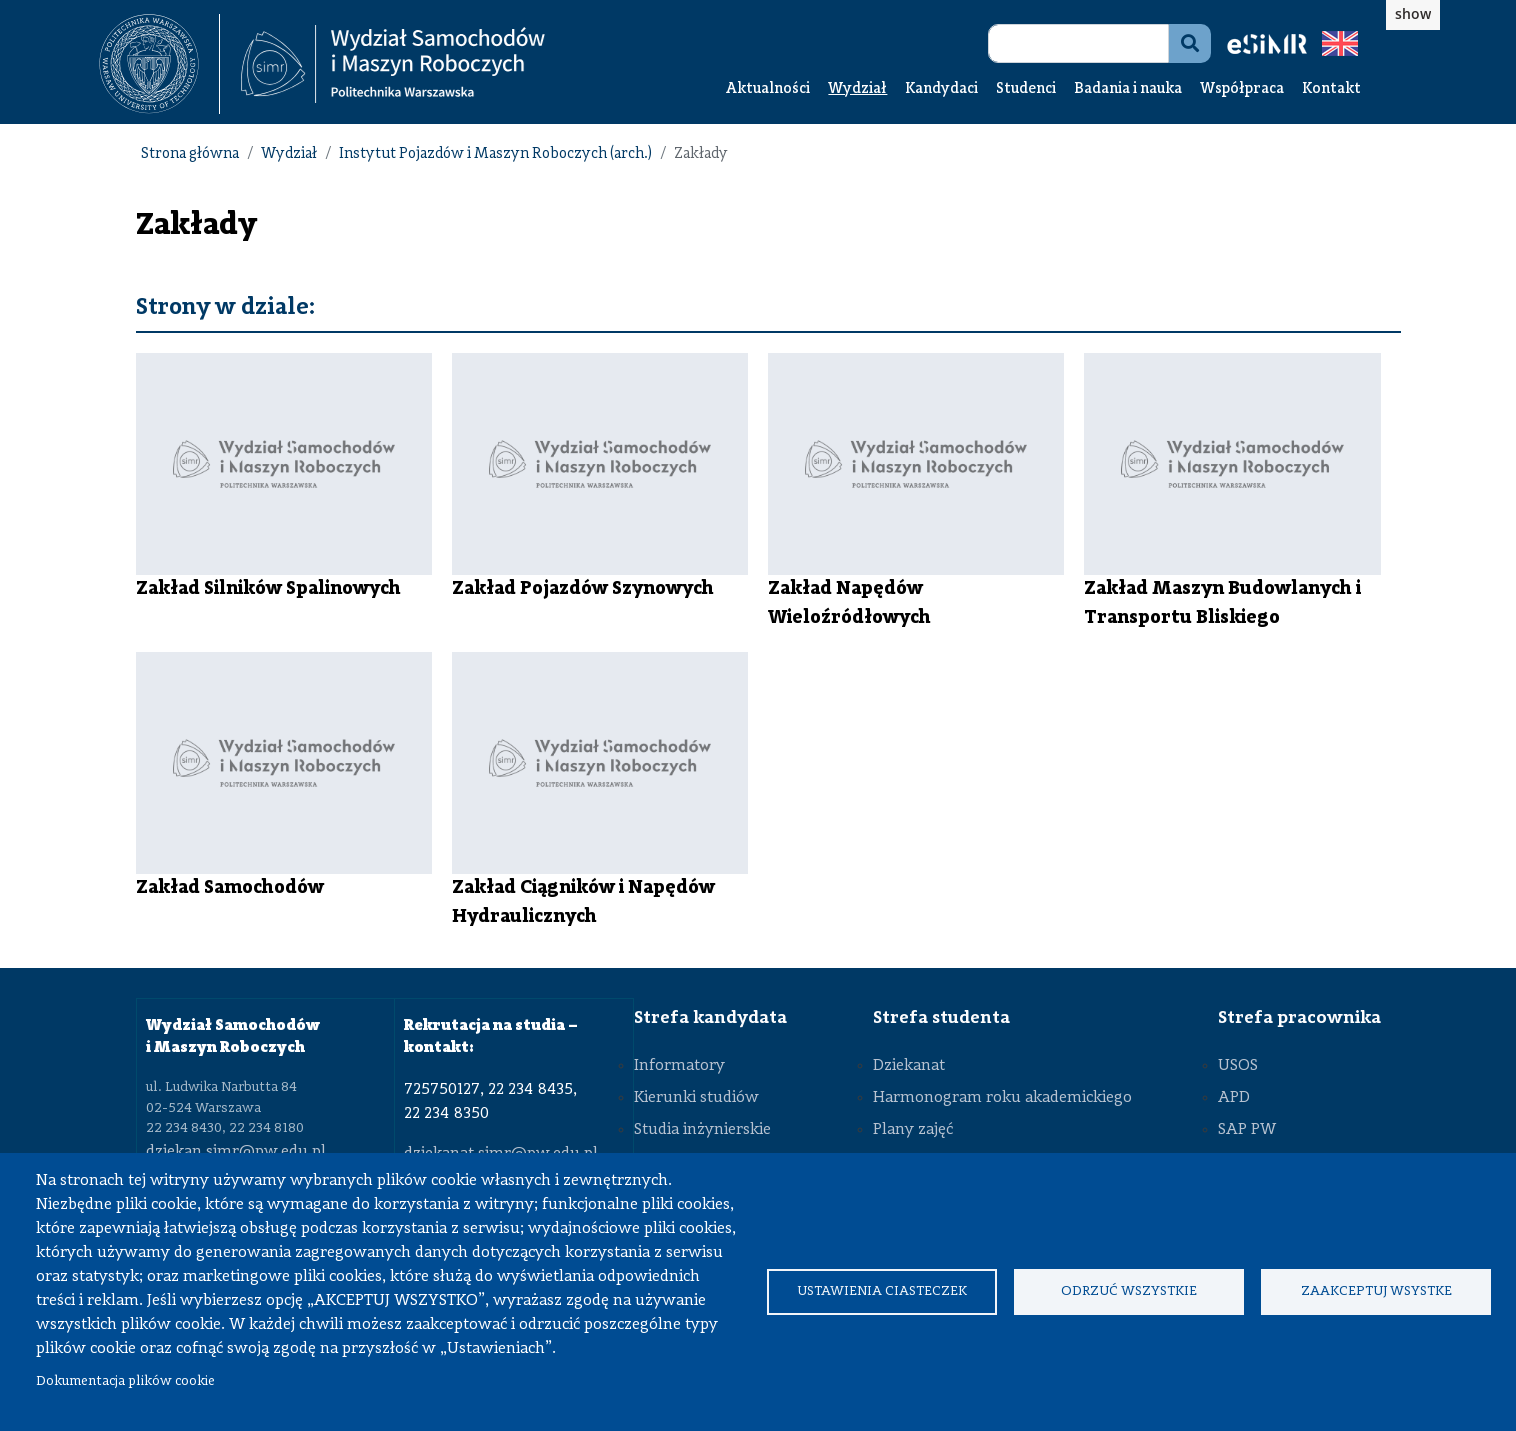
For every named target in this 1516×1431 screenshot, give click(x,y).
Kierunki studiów (696, 1098)
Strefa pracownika (1299, 1018)
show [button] (1413, 13)
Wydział (857, 89)
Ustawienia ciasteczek (882, 1291)
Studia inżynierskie (702, 1130)
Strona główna (190, 154)
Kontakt (1331, 89)
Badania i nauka (1128, 89)
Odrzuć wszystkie (1129, 1291)
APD (1234, 1098)
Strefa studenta (941, 1018)
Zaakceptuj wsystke (1376, 1291)
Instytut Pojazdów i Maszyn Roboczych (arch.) (495, 154)
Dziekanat (909, 1066)
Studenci (1026, 89)
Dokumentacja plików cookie (125, 1381)
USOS (1238, 1066)
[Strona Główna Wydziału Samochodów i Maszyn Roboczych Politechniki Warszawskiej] (393, 64)
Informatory (679, 1066)
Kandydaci (941, 89)
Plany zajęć (913, 1130)
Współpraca (1242, 89)
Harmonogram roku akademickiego (1002, 1098)
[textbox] (159, 64)
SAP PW (1247, 1130)
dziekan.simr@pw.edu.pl (236, 1152)
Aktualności (768, 89)
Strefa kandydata (710, 1018)
